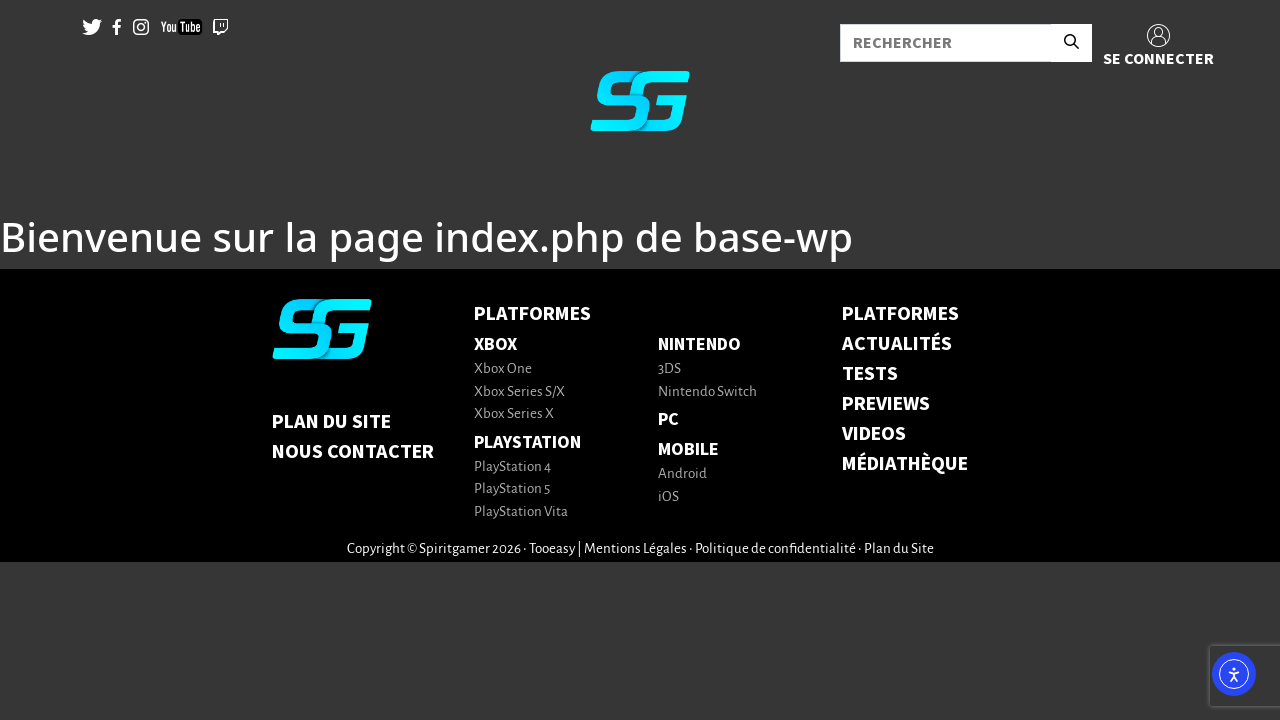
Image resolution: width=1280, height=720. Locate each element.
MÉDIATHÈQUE (905, 464)
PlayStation (527, 442)
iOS (668, 497)
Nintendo (699, 344)
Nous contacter (353, 452)
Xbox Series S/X (519, 392)
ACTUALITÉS (897, 344)
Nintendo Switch (707, 392)
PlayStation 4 (512, 467)
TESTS (870, 374)
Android (682, 474)
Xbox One (503, 369)
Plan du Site (331, 422)
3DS (669, 369)
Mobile (688, 449)
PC (668, 419)
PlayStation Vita (521, 512)
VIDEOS (874, 434)
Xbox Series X (514, 414)
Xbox (495, 344)
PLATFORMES (900, 314)
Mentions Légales (635, 549)
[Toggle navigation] (41, 180)
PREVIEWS (886, 404)
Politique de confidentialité (775, 549)
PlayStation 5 (512, 489)
